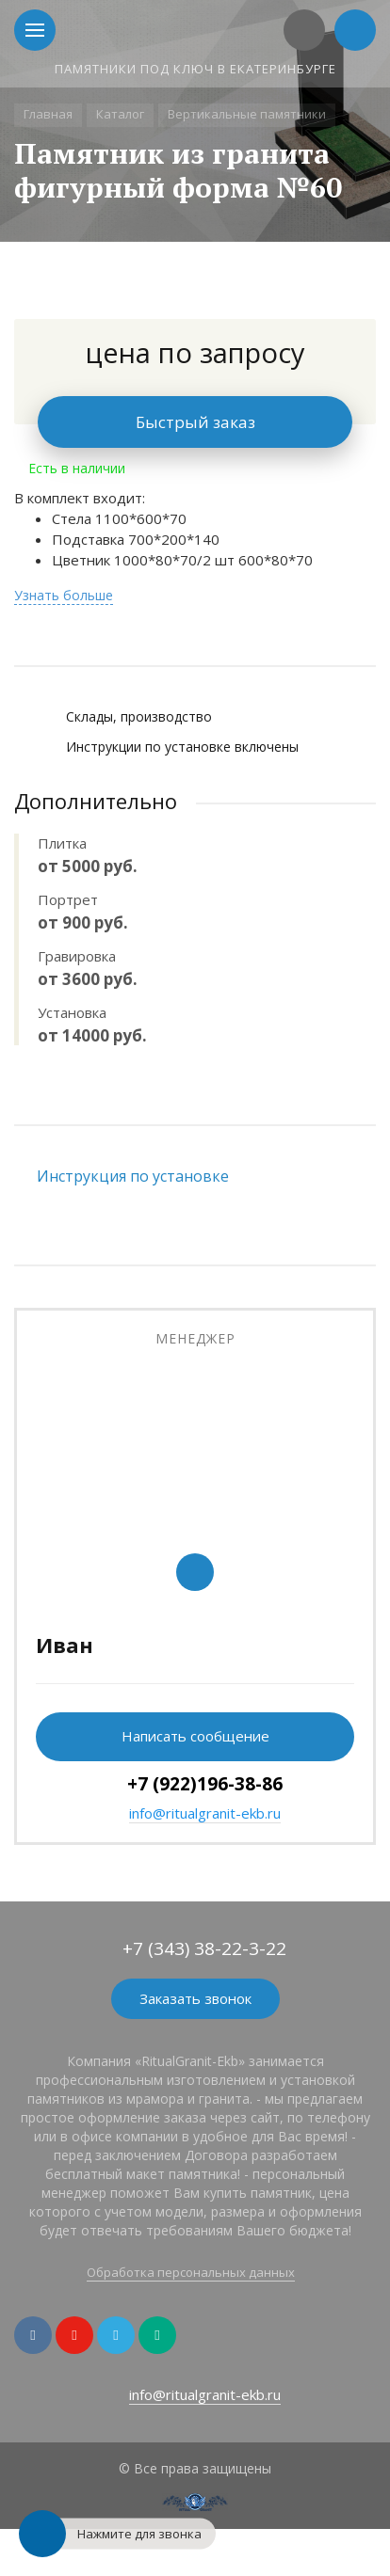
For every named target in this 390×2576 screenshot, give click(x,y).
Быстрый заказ (195, 422)
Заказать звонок (195, 1998)
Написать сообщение (195, 1735)
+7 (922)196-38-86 (205, 1784)
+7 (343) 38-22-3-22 (204, 1948)
